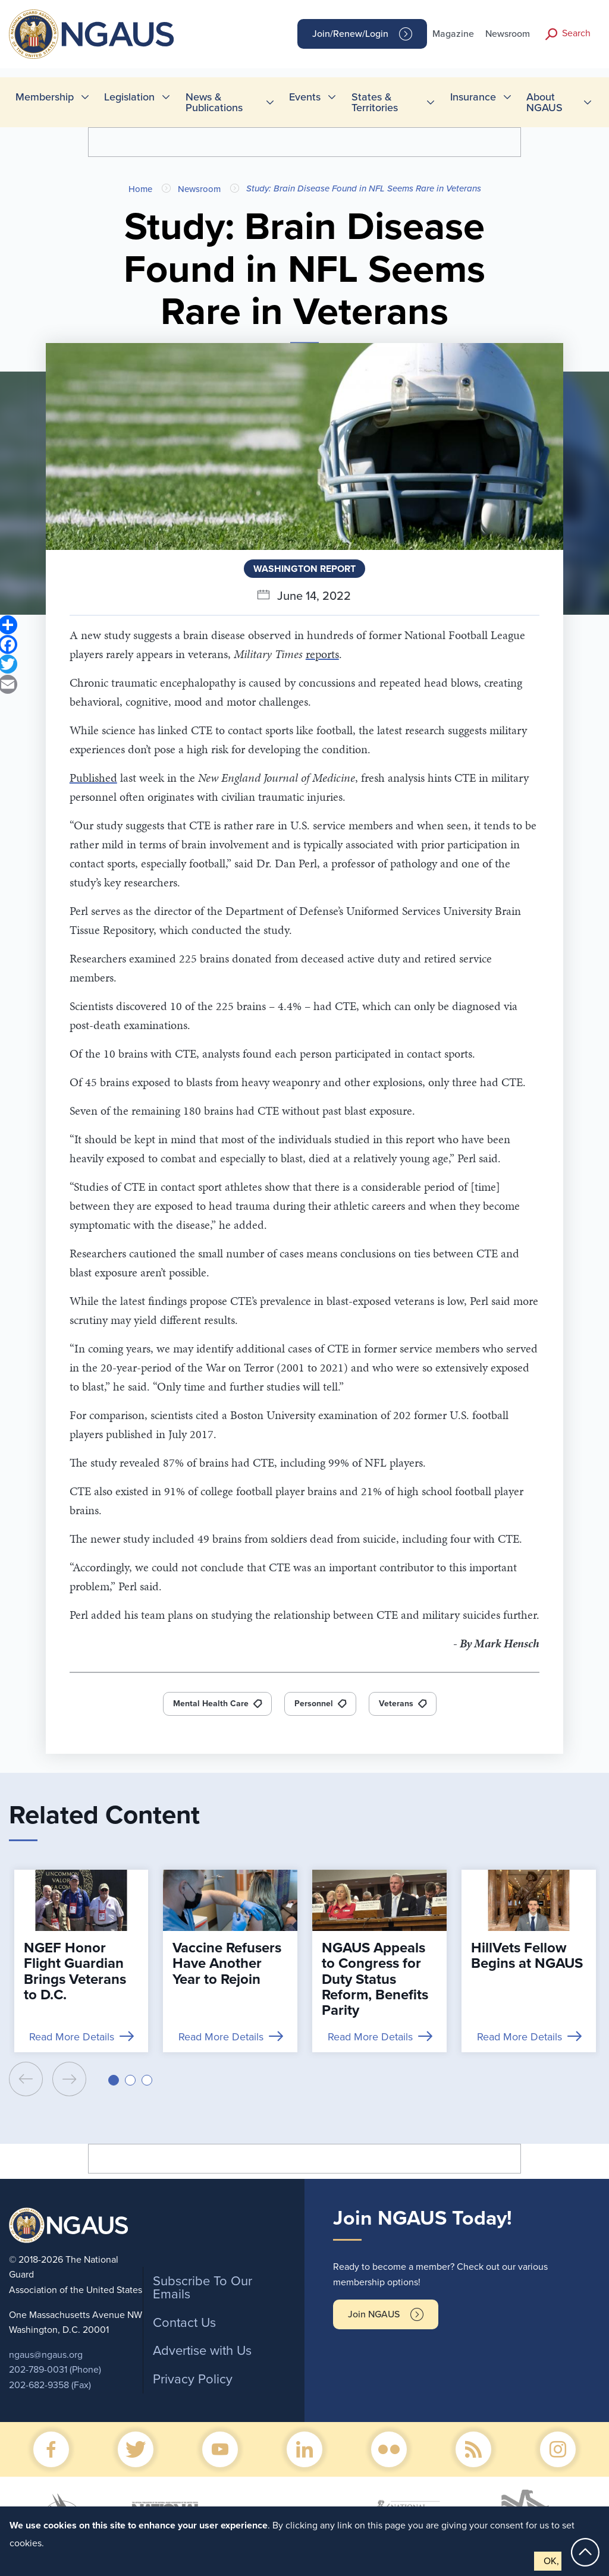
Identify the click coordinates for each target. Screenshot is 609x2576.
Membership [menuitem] (44, 96)
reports (322, 654)
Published (93, 777)
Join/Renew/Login (350, 34)
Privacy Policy (193, 2379)
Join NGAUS (374, 2314)
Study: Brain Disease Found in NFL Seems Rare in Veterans (363, 188)
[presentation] (26, 2079)
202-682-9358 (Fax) (50, 2385)
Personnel (313, 1704)
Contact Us (184, 2322)
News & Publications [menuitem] (214, 102)
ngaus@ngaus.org (46, 2355)
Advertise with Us (202, 2350)
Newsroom (507, 34)
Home (140, 189)
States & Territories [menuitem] (374, 102)
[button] (113, 2080)
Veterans (396, 1704)
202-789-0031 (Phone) (55, 2370)
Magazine (453, 34)
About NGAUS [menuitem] (544, 102)
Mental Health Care (211, 1704)
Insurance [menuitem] (473, 96)
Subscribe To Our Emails (202, 2287)
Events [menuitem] (305, 96)
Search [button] (576, 33)
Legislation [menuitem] (129, 96)
